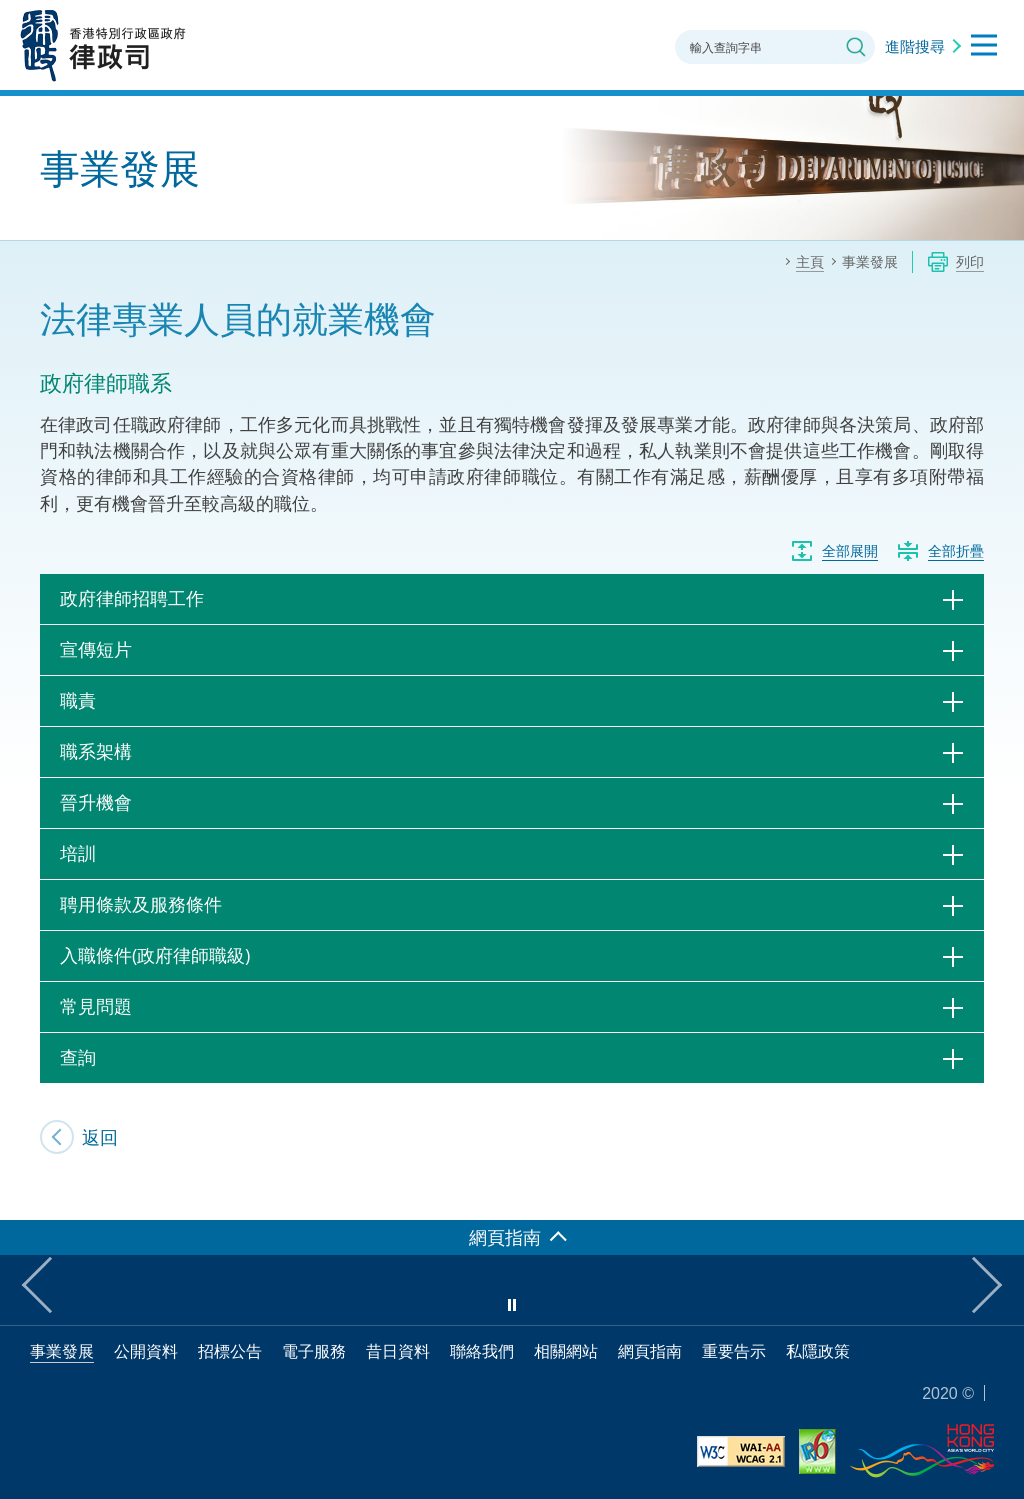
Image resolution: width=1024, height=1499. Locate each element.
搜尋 (856, 47)
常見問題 (96, 1006)
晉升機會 (96, 802)
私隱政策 (818, 1351)
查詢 (78, 1057)
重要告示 (734, 1351)
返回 (100, 1137)
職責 (78, 700)
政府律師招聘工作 (132, 598)
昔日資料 (398, 1351)
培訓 (78, 853)
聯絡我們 (482, 1351)
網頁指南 (650, 1351)
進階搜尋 (915, 46)
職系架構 (96, 751)
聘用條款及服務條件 (141, 904)
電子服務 (314, 1351)
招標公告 (230, 1351)
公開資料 (146, 1351)
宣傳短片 (96, 649)
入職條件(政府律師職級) (155, 955)
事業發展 (62, 1351)
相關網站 (566, 1351)
